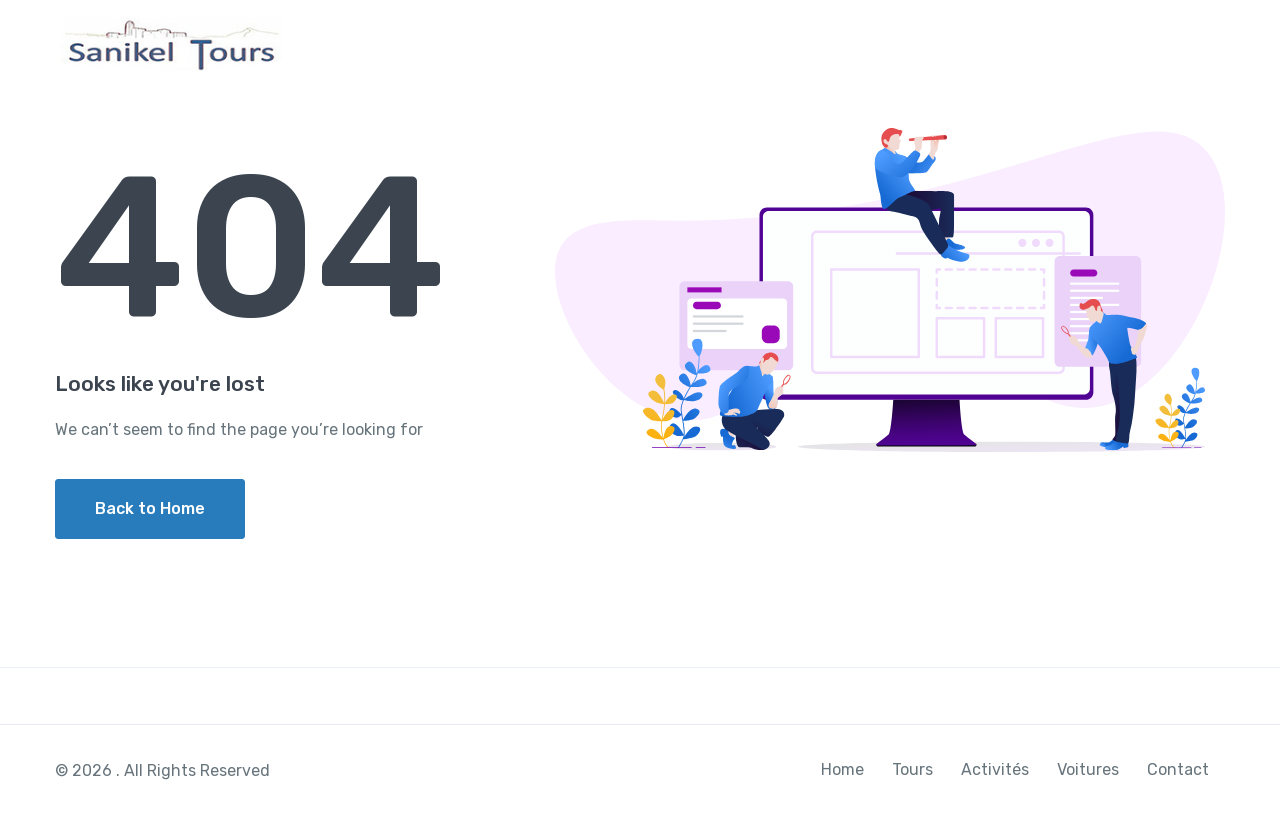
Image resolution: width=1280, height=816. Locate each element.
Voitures (1072, 43)
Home (801, 43)
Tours (879, 43)
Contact (1171, 43)
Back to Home (150, 508)
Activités (970, 43)
